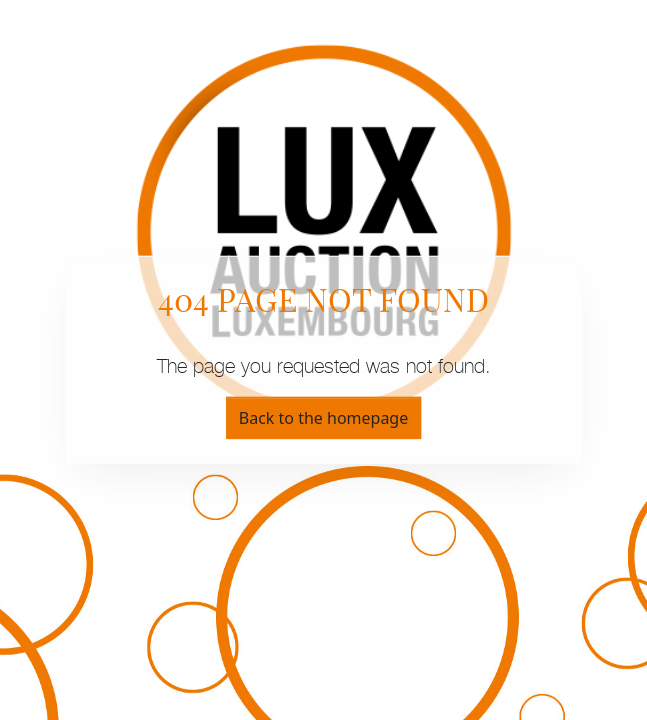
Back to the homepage (323, 418)
